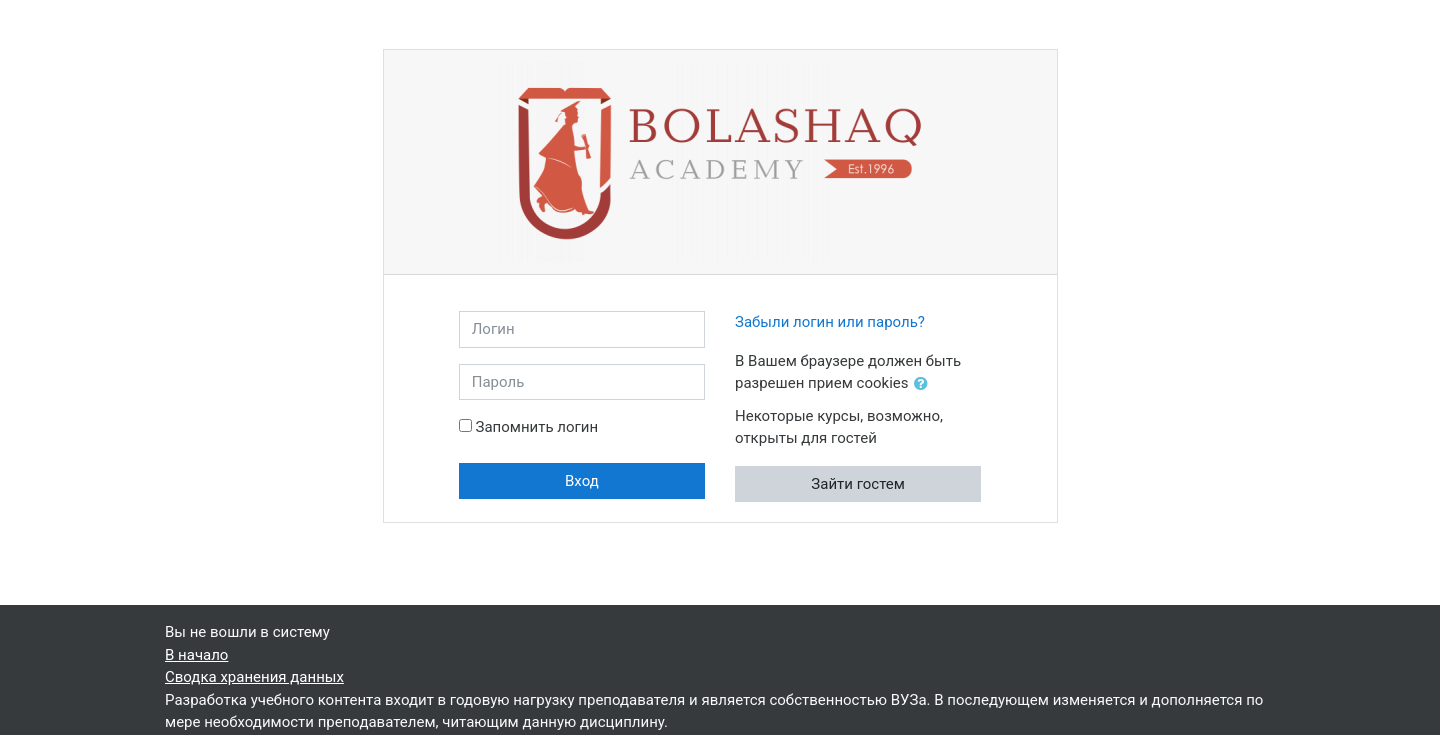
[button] (925, 384)
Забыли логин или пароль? (830, 322)
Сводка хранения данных (254, 677)
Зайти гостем (858, 484)
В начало (196, 655)
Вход (582, 481)
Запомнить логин (536, 427)
